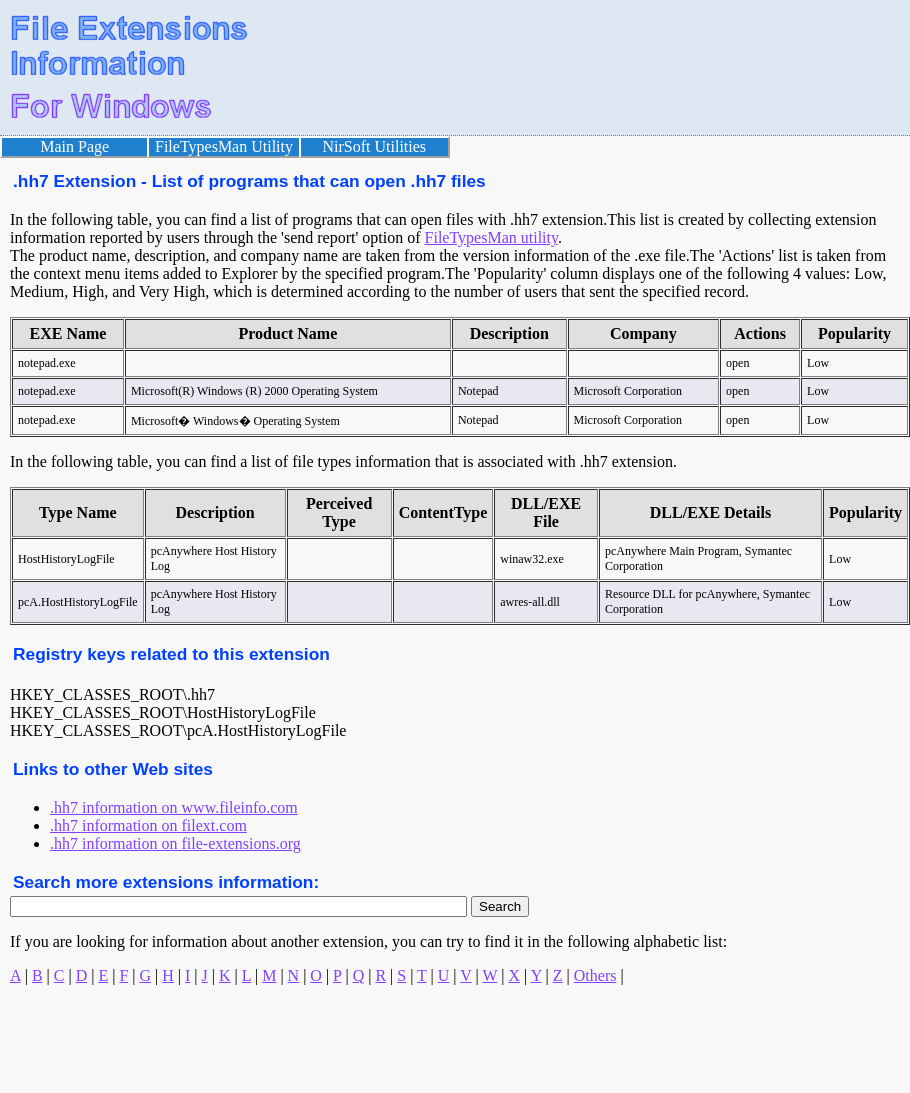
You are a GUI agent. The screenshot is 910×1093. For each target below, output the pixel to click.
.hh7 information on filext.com (148, 825)
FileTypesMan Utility (224, 146)
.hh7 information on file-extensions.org (175, 843)
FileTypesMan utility (491, 237)
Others (595, 975)
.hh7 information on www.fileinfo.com (174, 807)
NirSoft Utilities (375, 146)
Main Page (74, 146)
